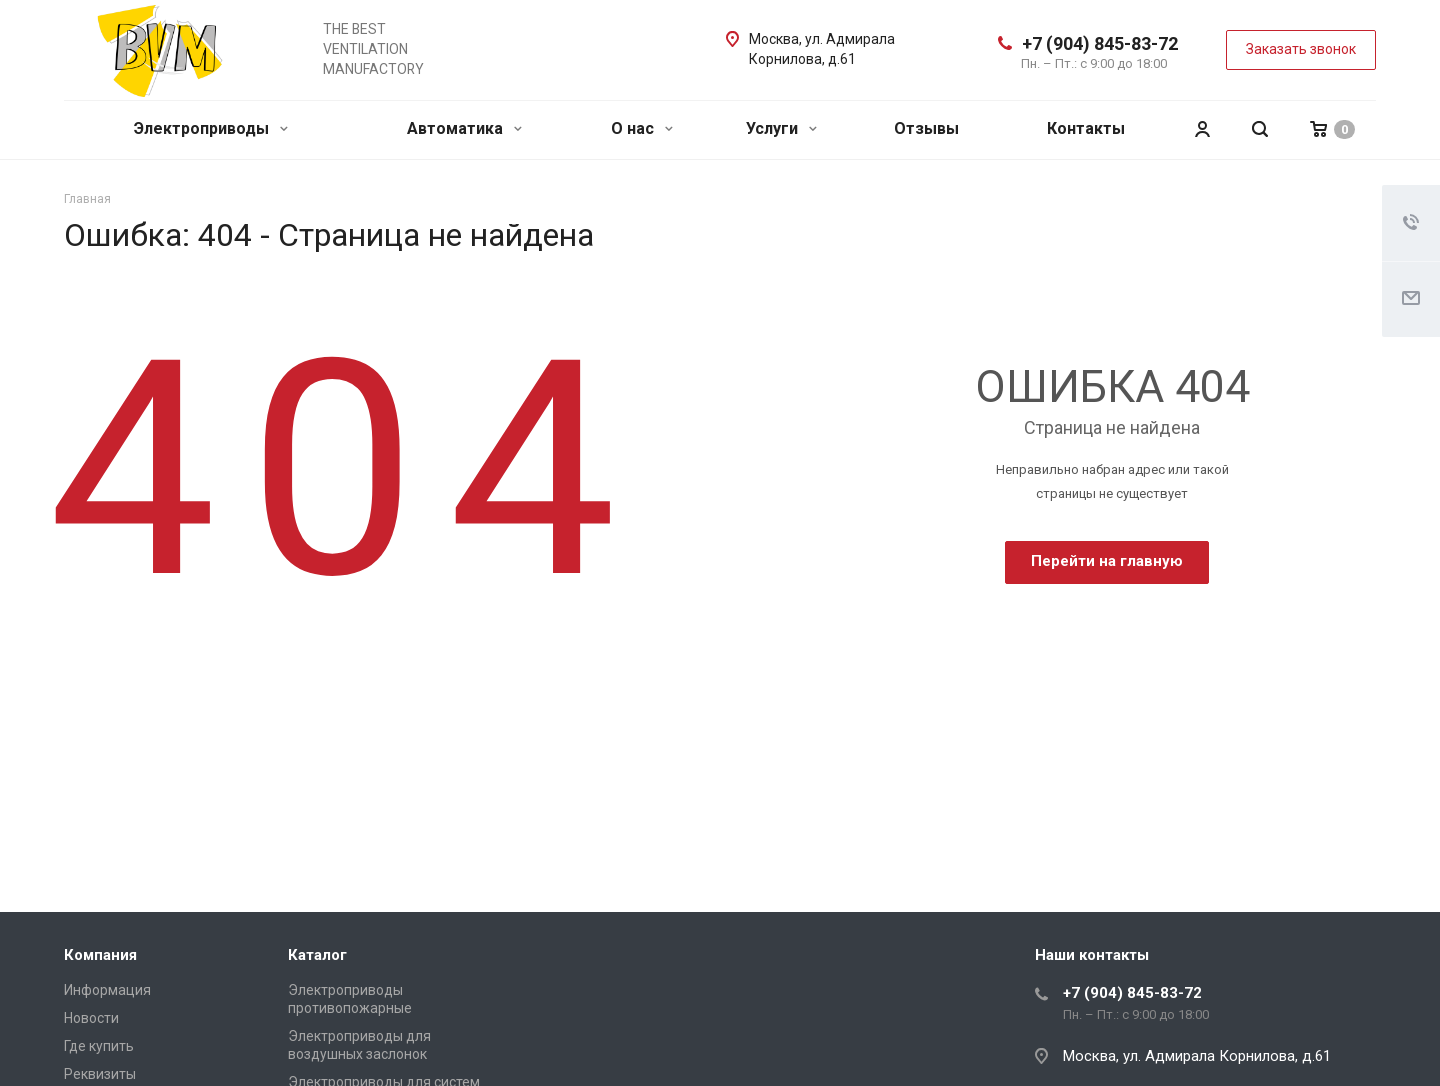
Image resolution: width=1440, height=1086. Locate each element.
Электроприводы (211, 128)
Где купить (99, 1046)
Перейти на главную (1107, 561)
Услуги (781, 128)
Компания (100, 955)
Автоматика (464, 128)
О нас (642, 128)
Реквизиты (100, 1074)
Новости (91, 1018)
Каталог (317, 955)
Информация (107, 990)
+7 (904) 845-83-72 (1100, 43)
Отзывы (926, 128)
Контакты (1086, 128)
